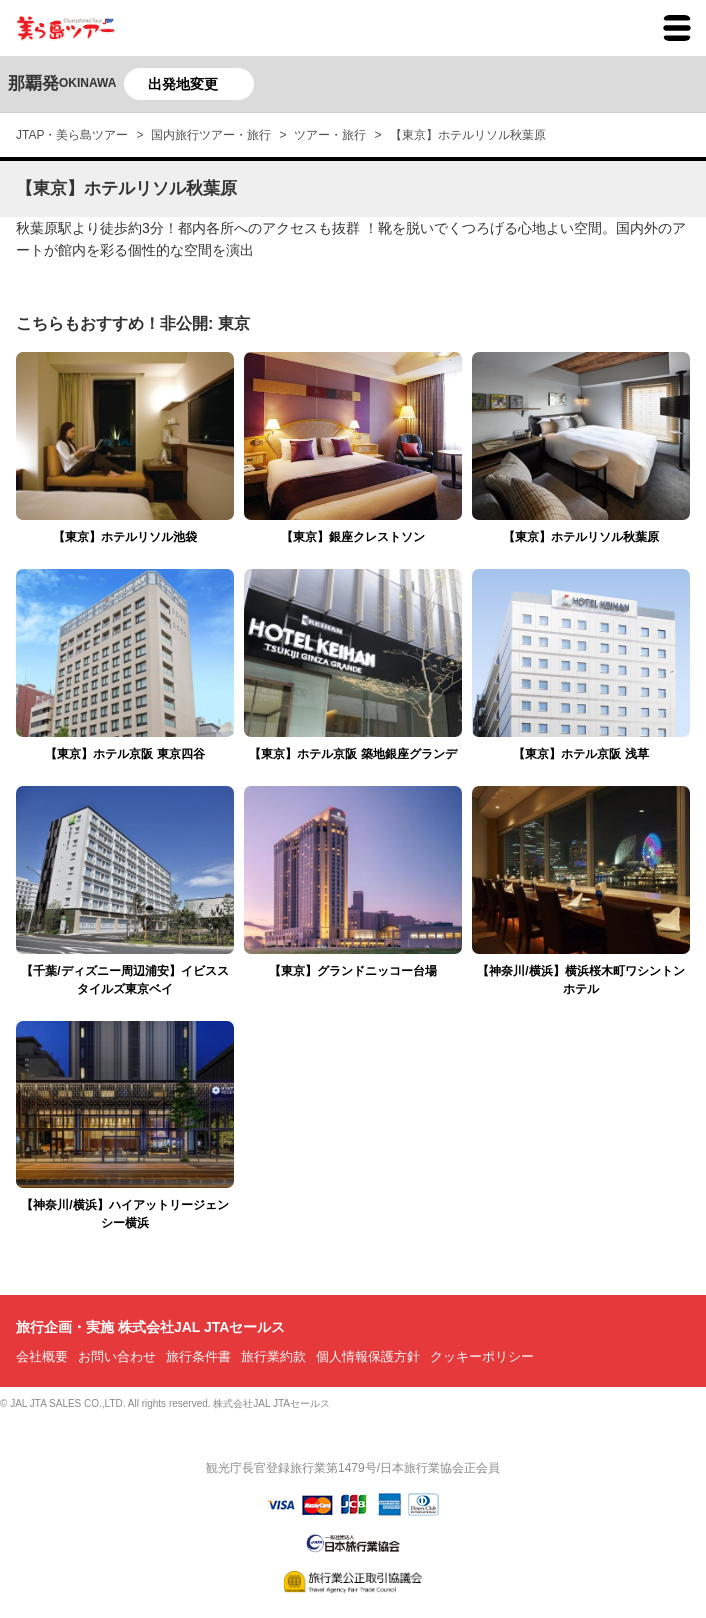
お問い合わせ (117, 1356)
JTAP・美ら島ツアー (72, 135)
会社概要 (42, 1356)
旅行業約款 (273, 1356)
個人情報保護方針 (368, 1356)
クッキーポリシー (482, 1356)
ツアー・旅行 (330, 135)
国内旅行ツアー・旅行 (211, 135)
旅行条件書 (198, 1356)
